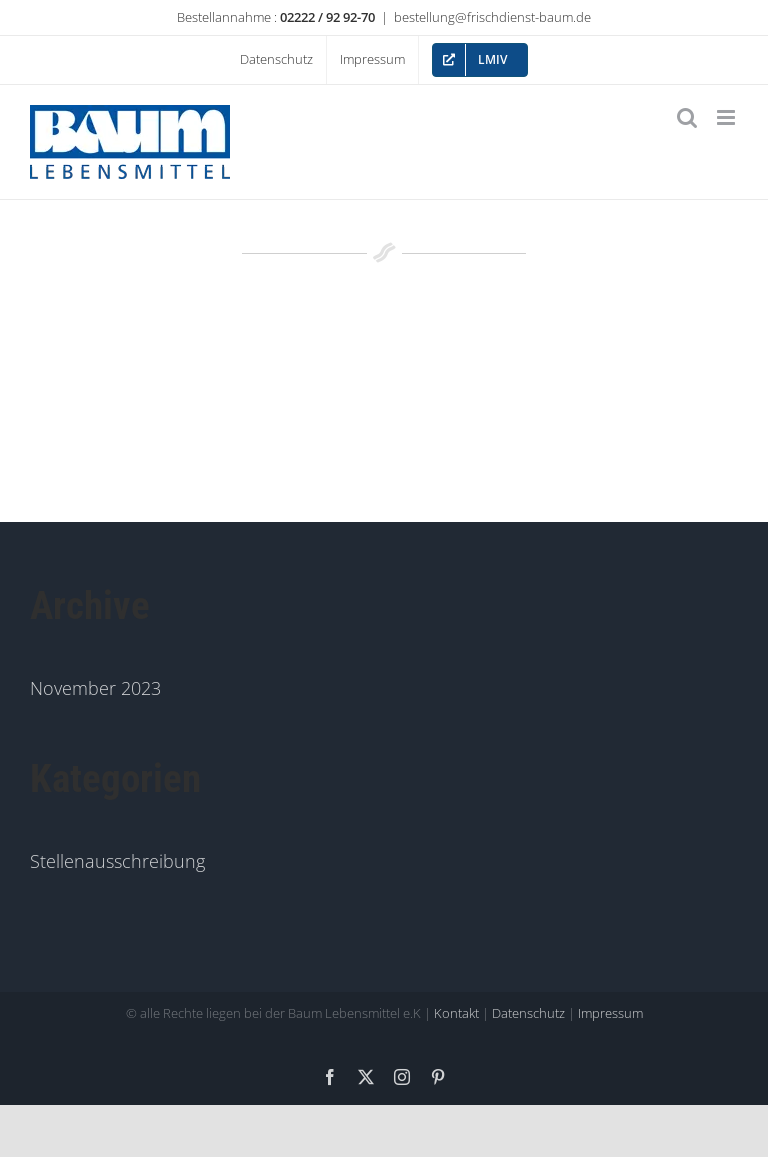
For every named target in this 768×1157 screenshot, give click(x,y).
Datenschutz (528, 1013)
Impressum (610, 1013)
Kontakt (456, 1013)
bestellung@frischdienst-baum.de (492, 17)
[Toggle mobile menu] (727, 117)
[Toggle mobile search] (687, 117)
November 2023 (95, 688)
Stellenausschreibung (117, 861)
